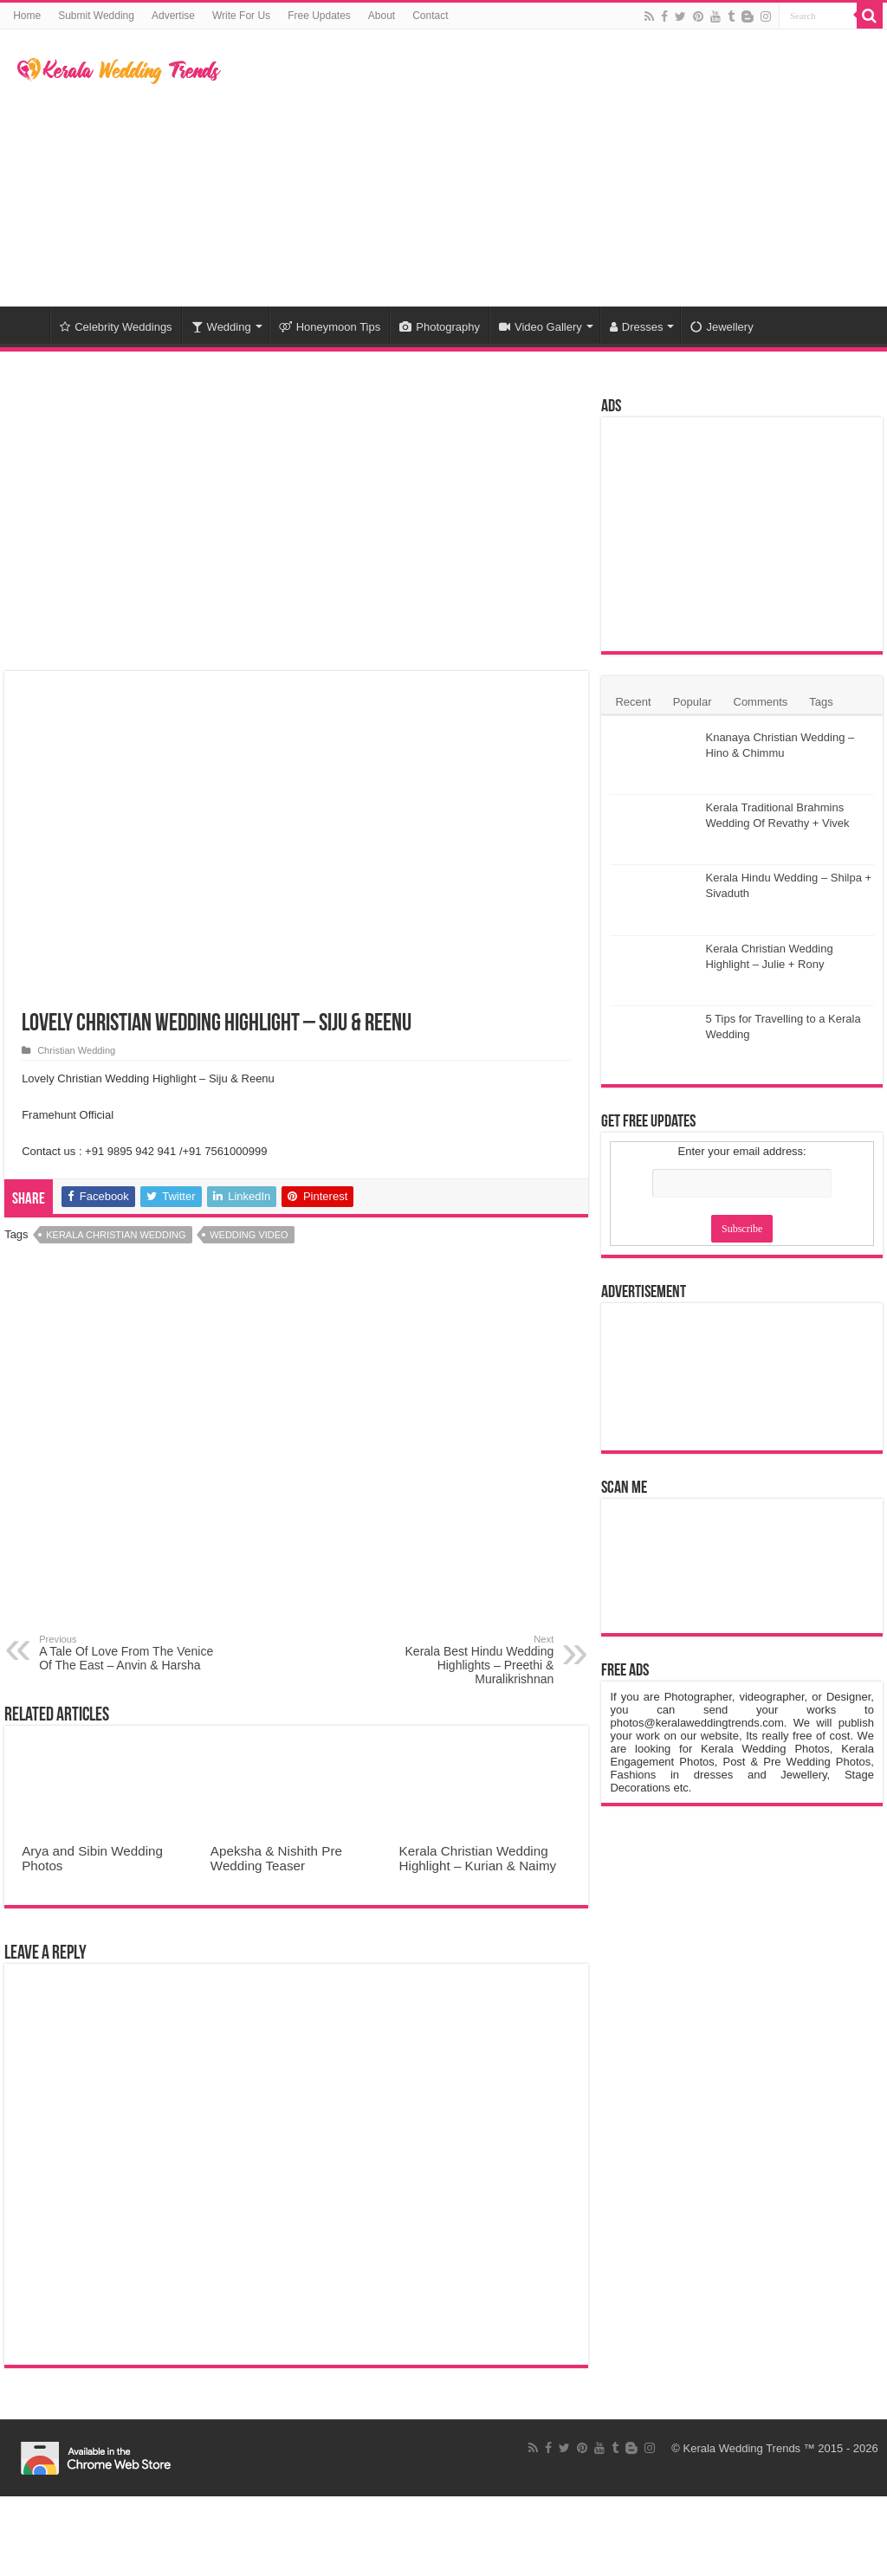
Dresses (637, 326)
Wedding (221, 326)
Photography (439, 326)
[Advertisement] (554, 168)
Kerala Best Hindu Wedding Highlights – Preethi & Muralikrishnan (465, 1660)
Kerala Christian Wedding (115, 1235)
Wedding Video (249, 1235)
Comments (761, 701)
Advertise (173, 16)
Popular (692, 701)
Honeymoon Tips (330, 326)
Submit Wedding (96, 16)
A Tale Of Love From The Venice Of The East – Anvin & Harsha (128, 1653)
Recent (633, 701)
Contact (430, 16)
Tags (820, 701)
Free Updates (319, 16)
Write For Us (241, 16)
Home (27, 16)
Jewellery (721, 326)
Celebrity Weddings (116, 326)
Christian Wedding (76, 1050)
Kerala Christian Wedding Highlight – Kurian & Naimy (478, 1858)
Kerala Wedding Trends (742, 2448)
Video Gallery (540, 326)
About (381, 16)
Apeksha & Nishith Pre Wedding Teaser (276, 1858)
